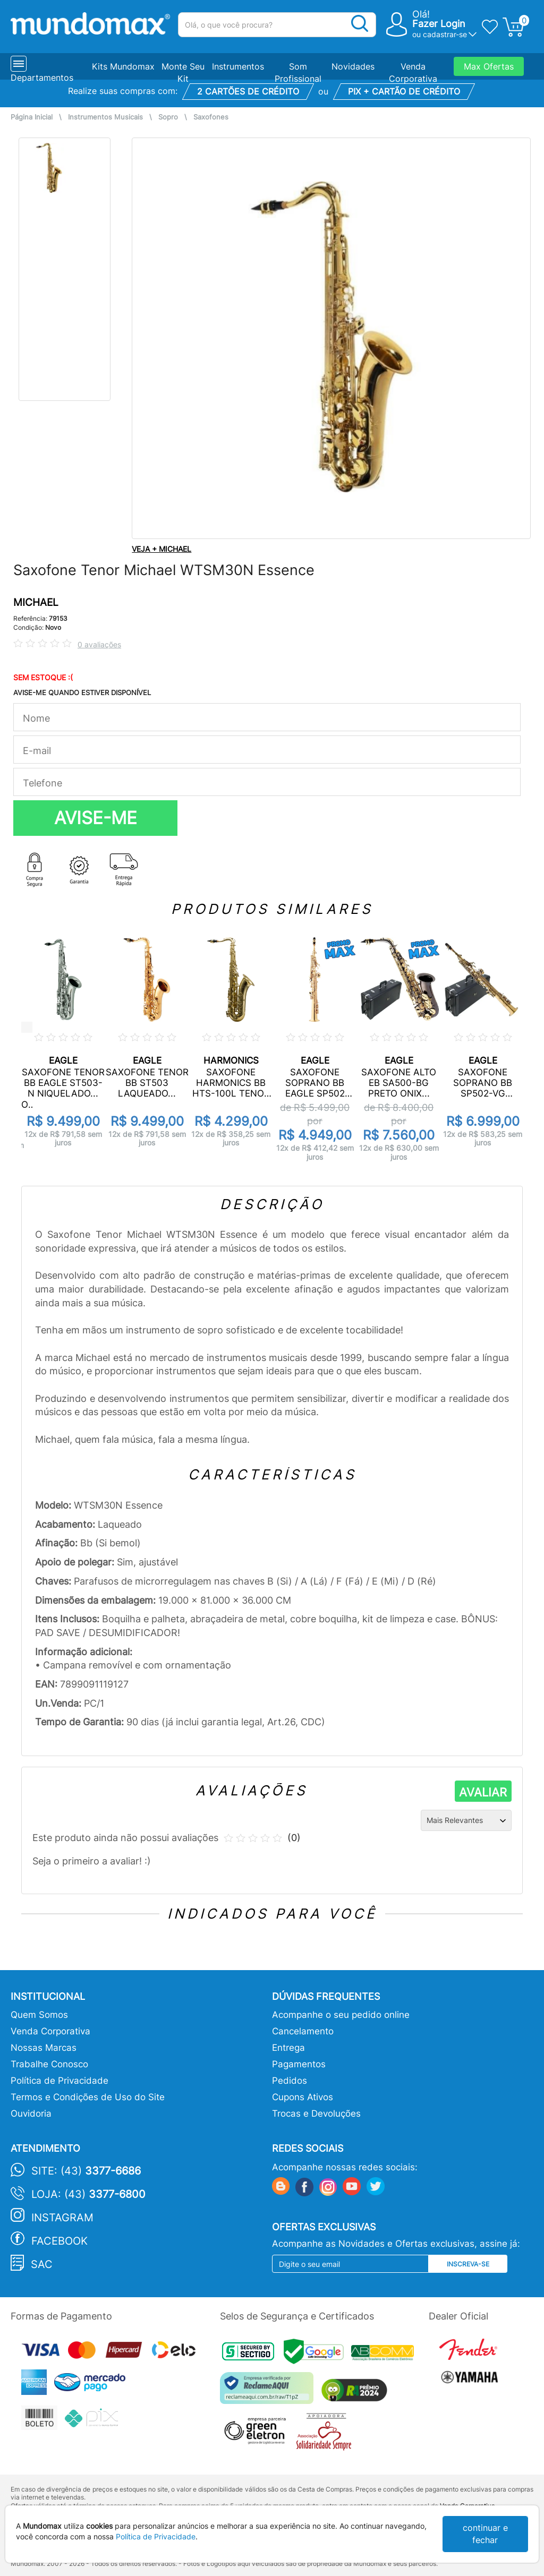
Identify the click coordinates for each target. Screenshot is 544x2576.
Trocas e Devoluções (316, 2113)
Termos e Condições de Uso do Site (88, 2097)
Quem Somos (39, 2014)
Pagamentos (299, 2064)
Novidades (353, 66)
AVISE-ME (95, 817)
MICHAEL (35, 602)
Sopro (168, 117)
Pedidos (289, 2080)
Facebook (59, 2241)
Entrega (288, 2047)
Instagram (62, 2217)
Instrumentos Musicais (105, 117)
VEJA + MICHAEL (161, 548)
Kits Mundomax (123, 66)
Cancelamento (303, 2031)
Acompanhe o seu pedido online (341, 2014)
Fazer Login (438, 23)
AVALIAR (483, 1792)
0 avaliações (99, 644)
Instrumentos (238, 66)
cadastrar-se (445, 34)
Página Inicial (32, 117)
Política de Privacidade (59, 2080)
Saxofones (210, 117)
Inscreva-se (468, 2264)
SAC (42, 2264)
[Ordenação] (466, 1820)
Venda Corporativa (50, 2031)
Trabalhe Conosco (49, 2064)
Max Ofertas (489, 66)
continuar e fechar (485, 2533)
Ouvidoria (31, 2113)
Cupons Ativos (302, 2097)
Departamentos (42, 77)
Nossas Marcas (43, 2047)
